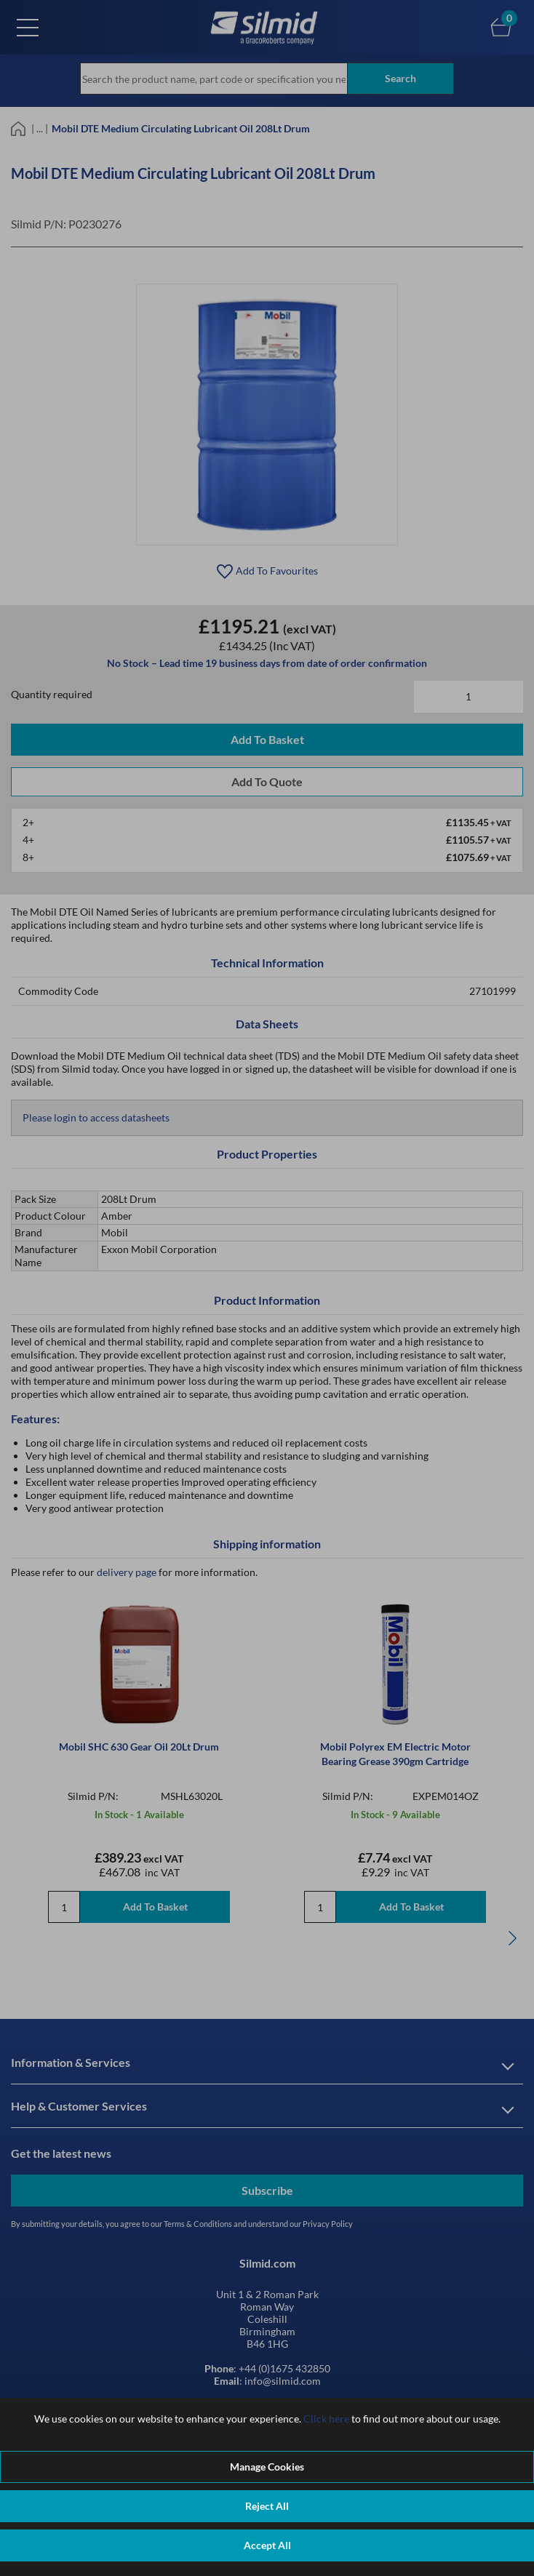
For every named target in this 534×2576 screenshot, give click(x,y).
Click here (326, 2418)
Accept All (267, 2545)
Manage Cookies (267, 2466)
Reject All (267, 2506)
